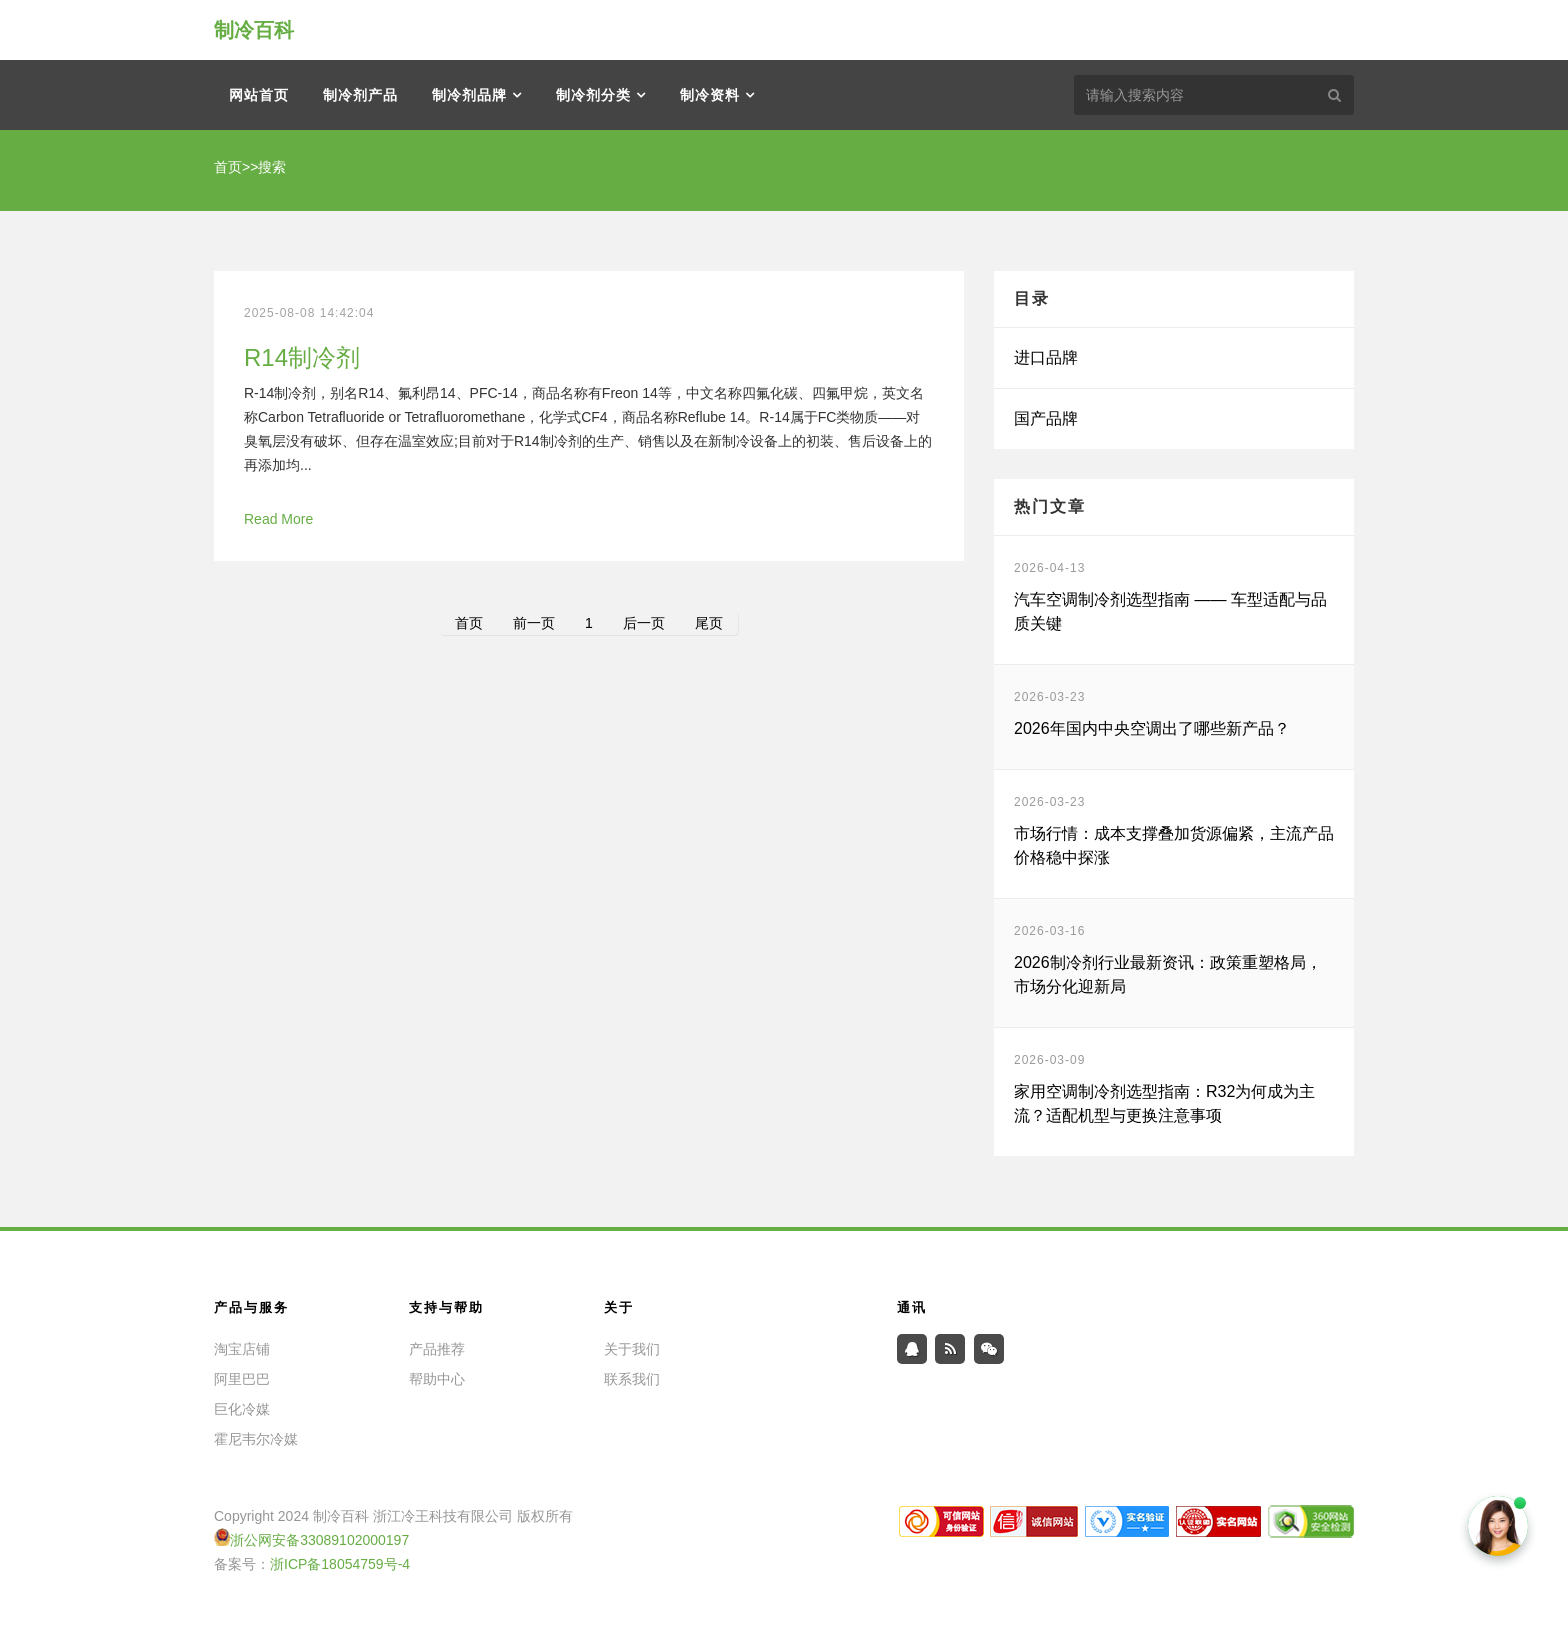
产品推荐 (437, 1349)
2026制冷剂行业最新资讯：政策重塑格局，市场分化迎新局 (1168, 974)
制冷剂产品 (360, 95)
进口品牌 (1046, 357)
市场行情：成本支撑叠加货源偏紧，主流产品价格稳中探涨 (1174, 845)
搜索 (272, 167)
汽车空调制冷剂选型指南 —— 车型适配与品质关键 (1170, 611)
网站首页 (259, 95)
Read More (278, 519)
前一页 (534, 623)
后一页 (644, 623)
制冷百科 (254, 30)
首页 (228, 167)
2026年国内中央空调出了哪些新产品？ (1152, 728)
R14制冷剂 (302, 357)
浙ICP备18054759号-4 (340, 1564)
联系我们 (632, 1379)
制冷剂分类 (593, 95)
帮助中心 (437, 1379)
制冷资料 (710, 95)
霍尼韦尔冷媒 (256, 1439)
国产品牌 (1046, 418)
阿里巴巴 (242, 1379)
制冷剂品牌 (469, 95)
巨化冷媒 (242, 1409)
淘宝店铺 (242, 1349)
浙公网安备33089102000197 (319, 1540)
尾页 (709, 623)
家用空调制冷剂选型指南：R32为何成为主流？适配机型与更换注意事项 (1164, 1103)
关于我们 (632, 1349)
